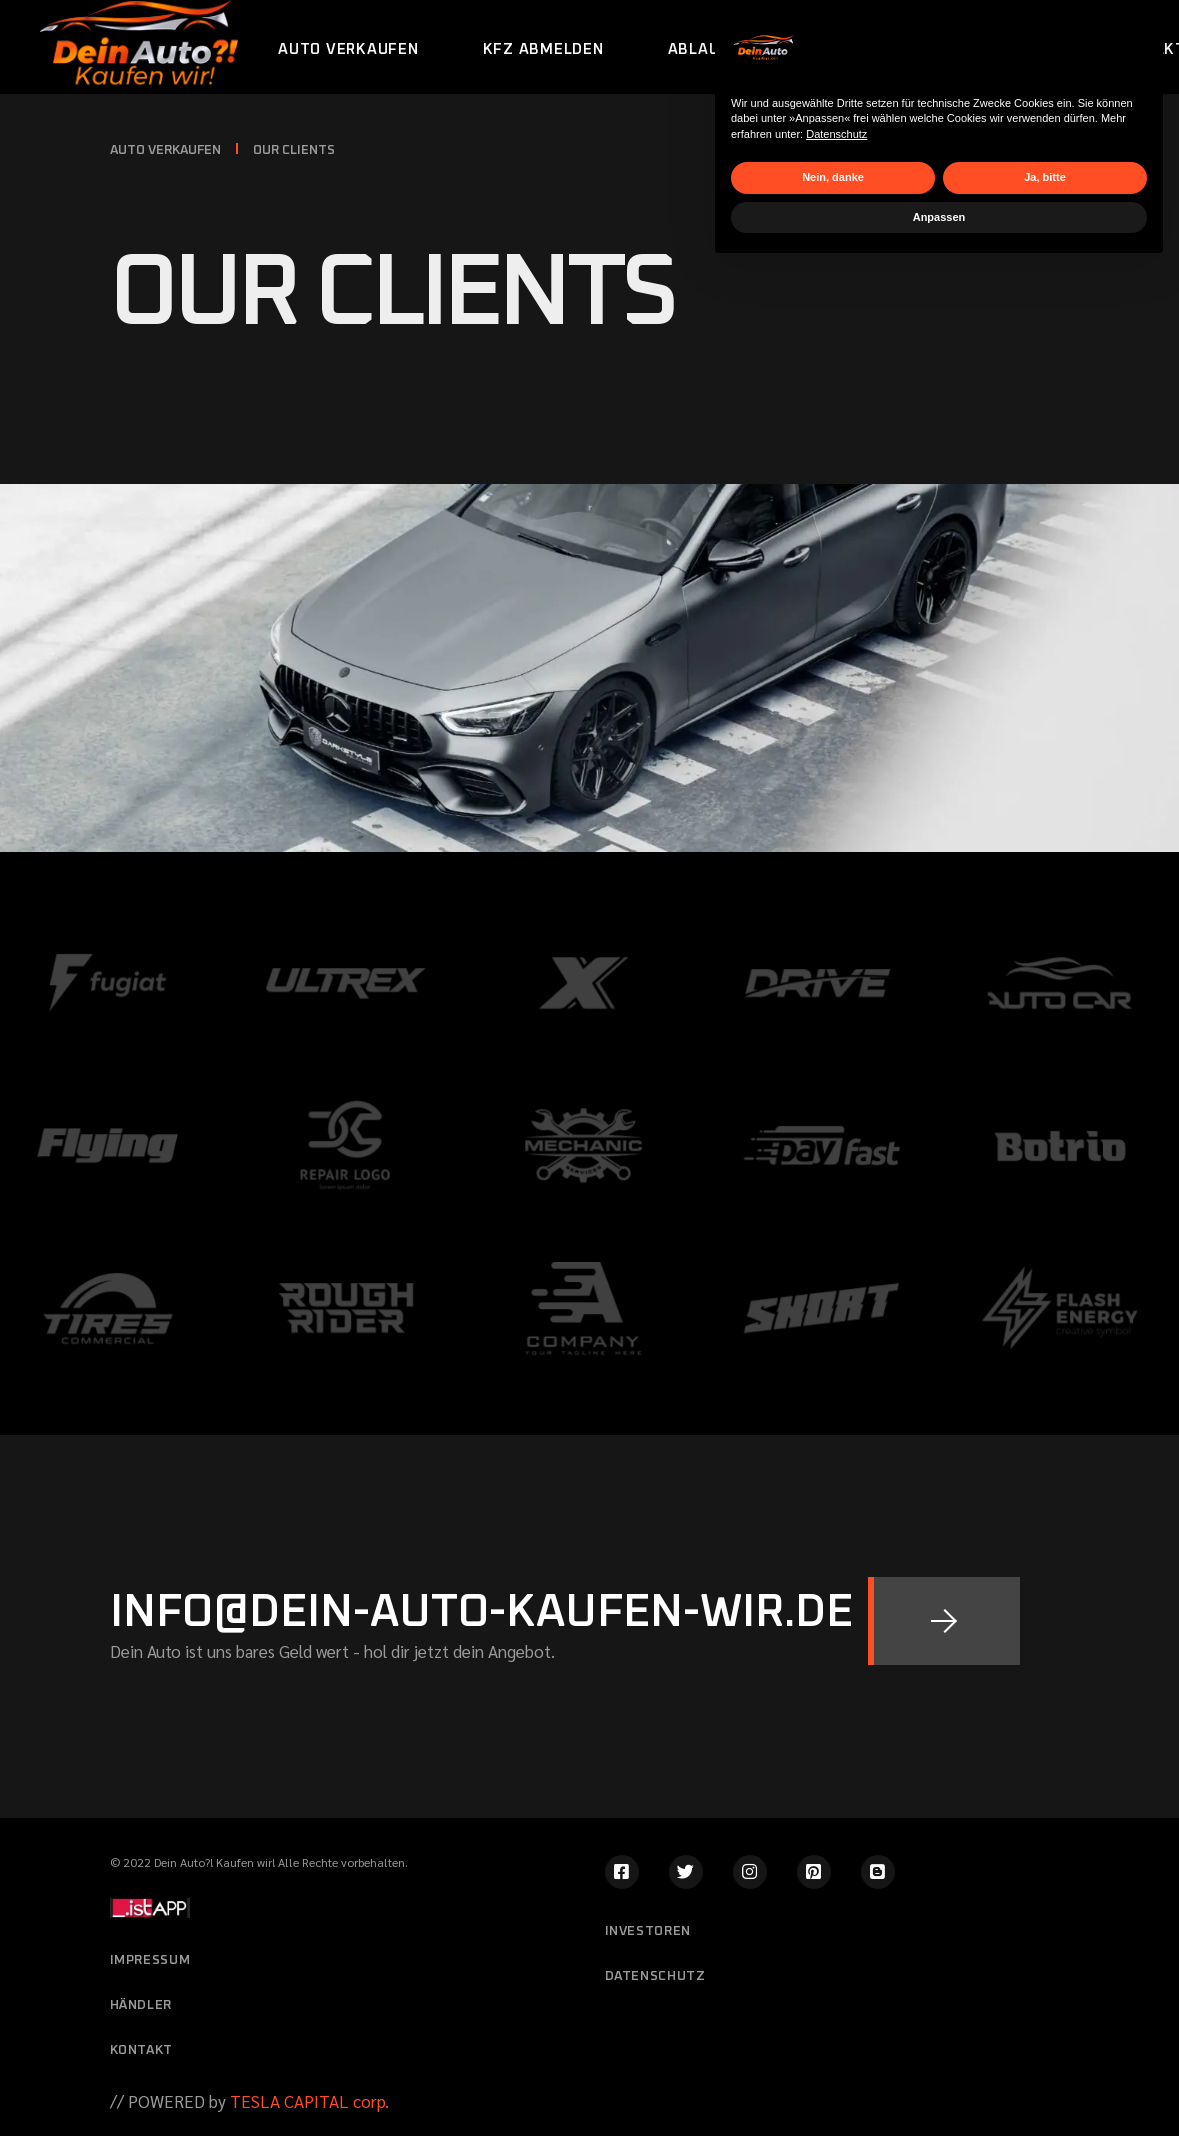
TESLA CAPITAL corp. (307, 2101)
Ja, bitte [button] (1045, 2044)
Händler (141, 2005)
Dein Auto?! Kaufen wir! (214, 1862)
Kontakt (142, 2050)
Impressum (150, 1960)
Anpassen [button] (939, 2084)
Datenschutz (836, 2001)
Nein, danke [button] (833, 2044)
